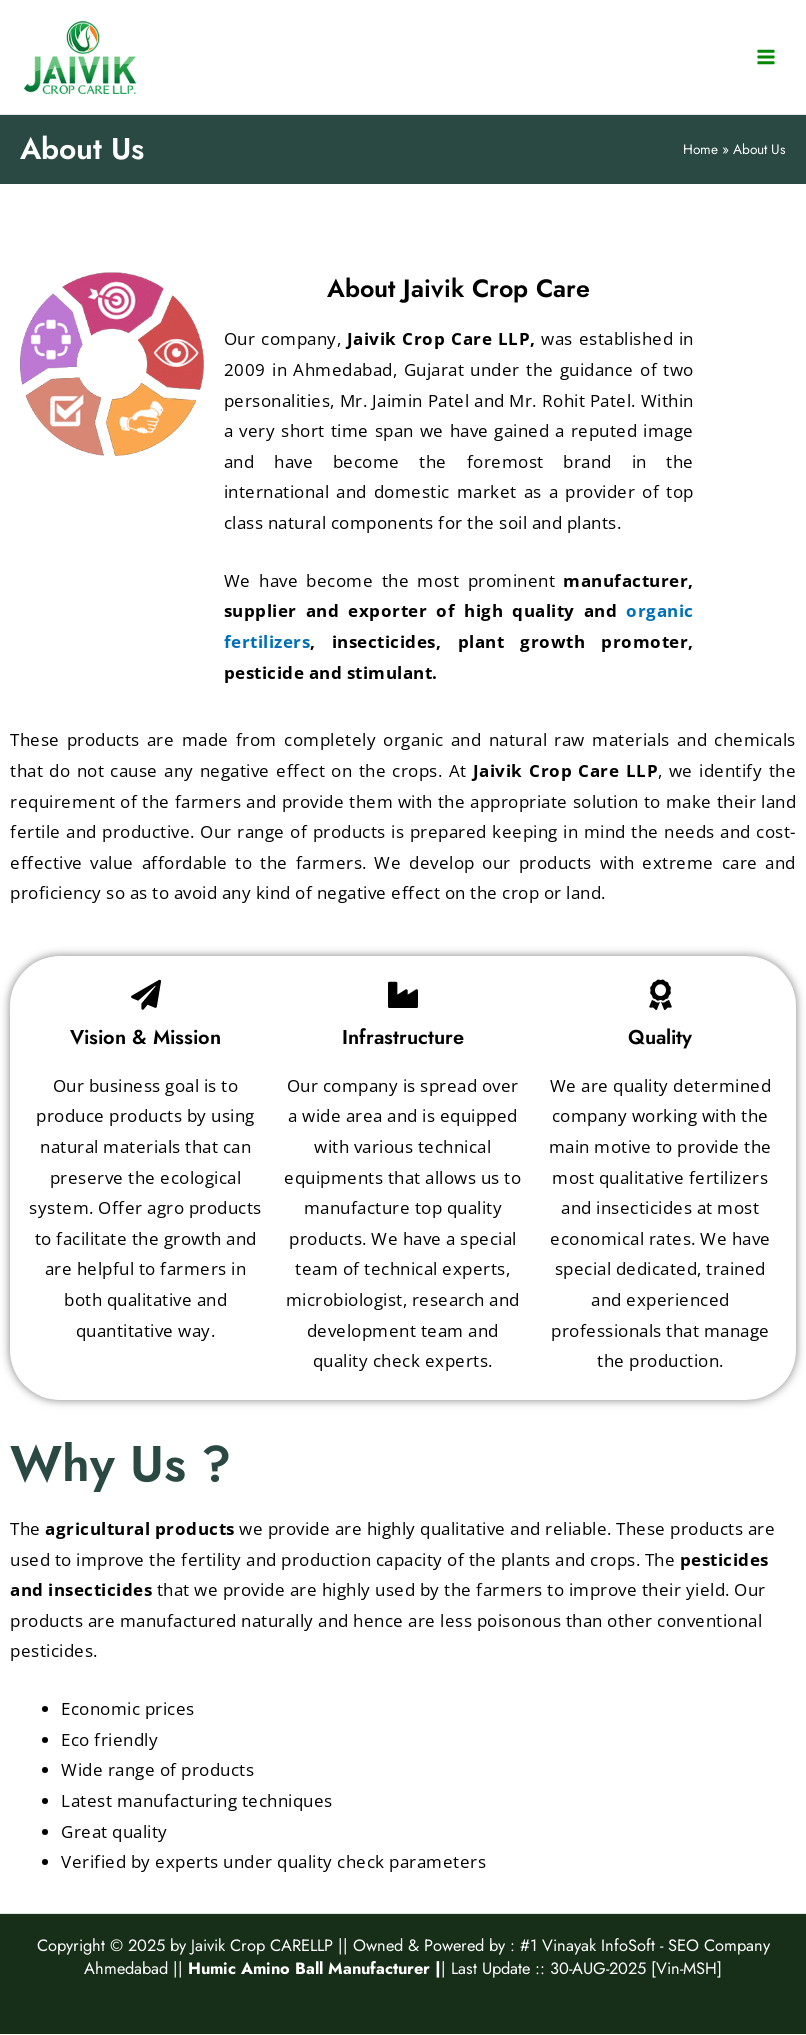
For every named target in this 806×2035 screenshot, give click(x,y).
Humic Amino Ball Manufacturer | (314, 1968)
